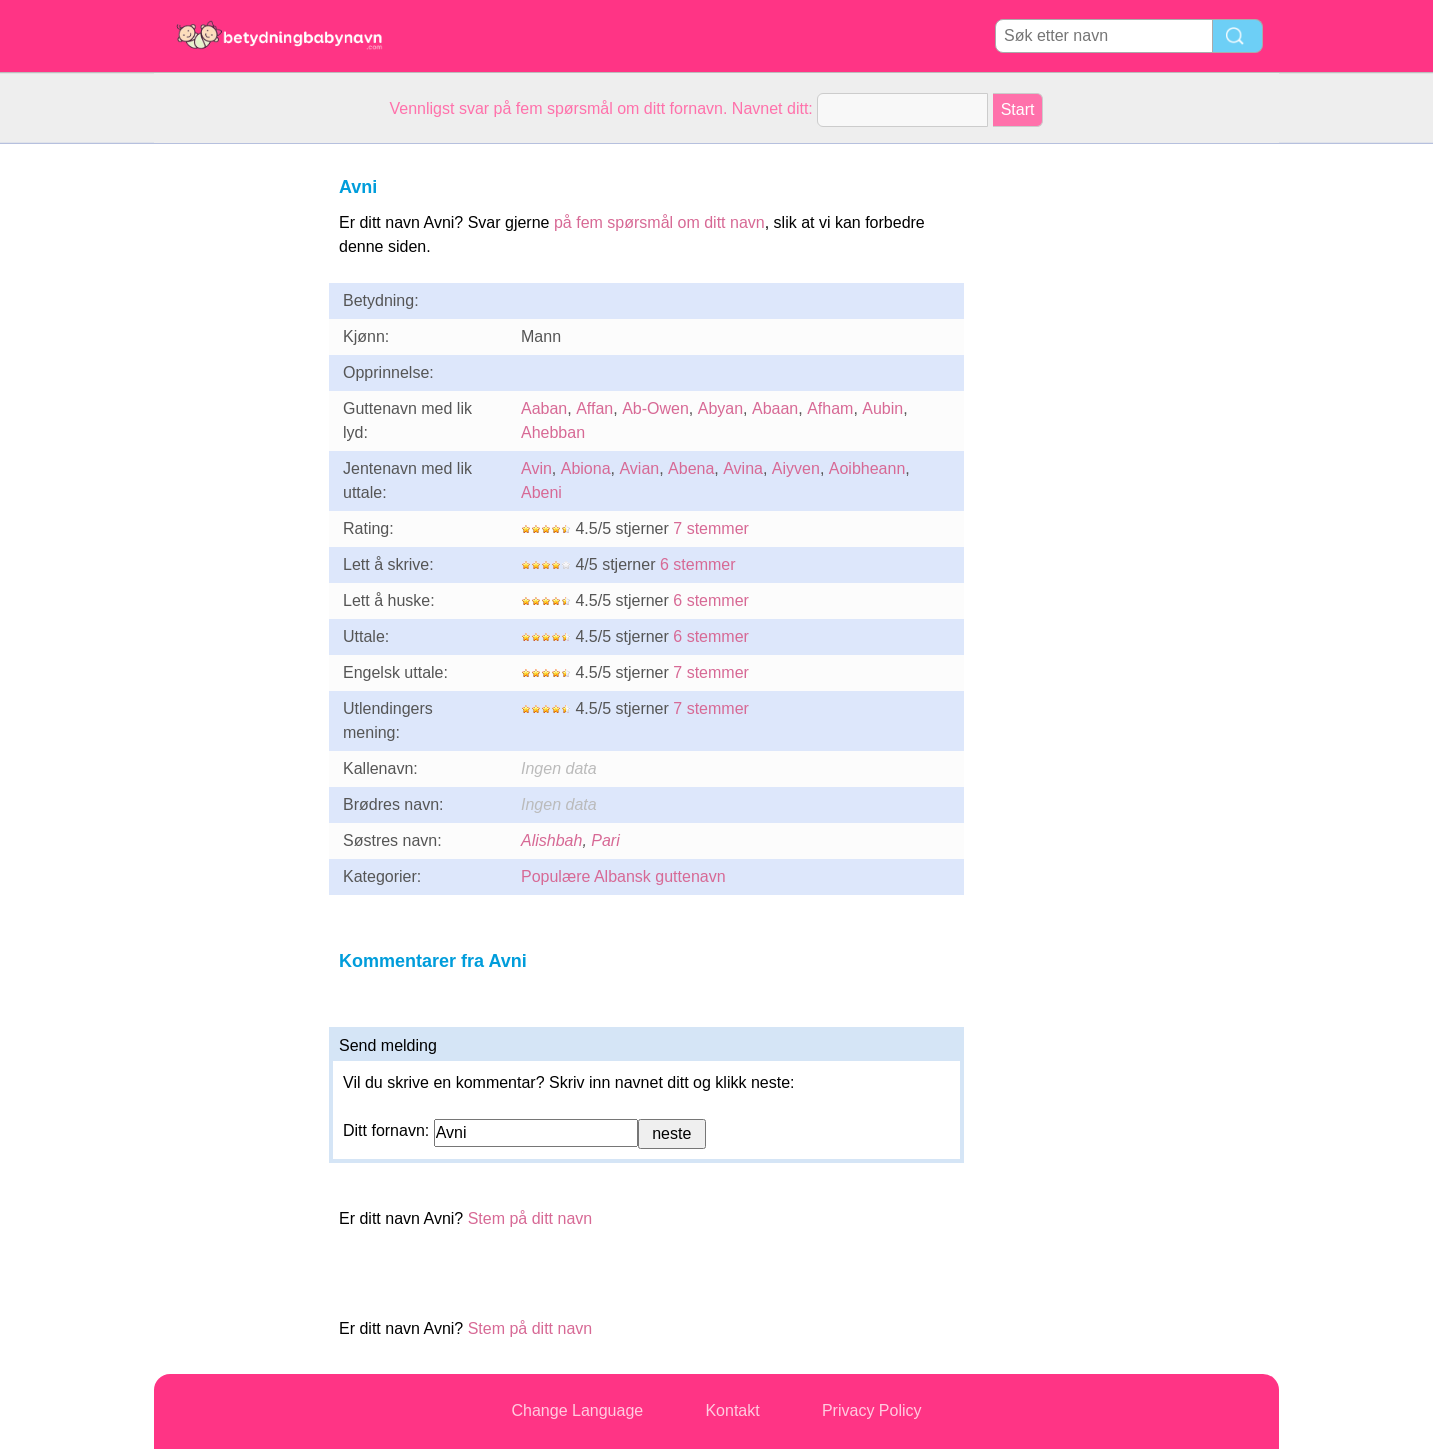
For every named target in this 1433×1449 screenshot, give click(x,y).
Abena (691, 468)
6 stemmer (698, 564)
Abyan (720, 408)
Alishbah (551, 840)
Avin (536, 468)
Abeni (541, 492)
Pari (605, 840)
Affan (594, 408)
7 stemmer (711, 528)
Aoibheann (867, 468)
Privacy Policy (872, 1410)
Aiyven (796, 468)
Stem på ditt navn (530, 1218)
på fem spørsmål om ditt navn (659, 222)
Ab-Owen (655, 408)
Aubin (882, 408)
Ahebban (553, 432)
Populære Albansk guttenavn (623, 876)
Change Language (578, 1410)
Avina (743, 468)
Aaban (544, 408)
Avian (639, 468)
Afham (830, 408)
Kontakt (732, 1410)
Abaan (775, 408)
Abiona (586, 468)
